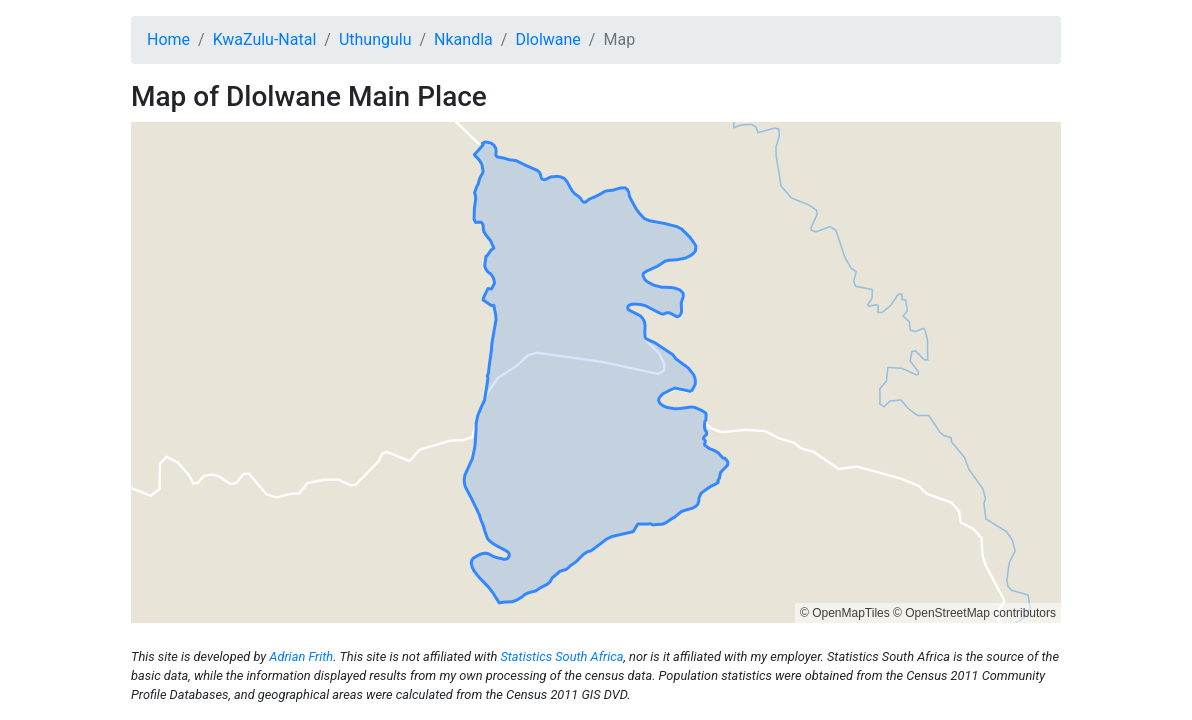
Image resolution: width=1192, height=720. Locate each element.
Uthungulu (375, 39)
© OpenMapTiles (845, 613)
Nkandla (463, 39)
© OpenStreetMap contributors (974, 613)
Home (168, 39)
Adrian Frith (301, 656)
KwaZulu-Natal (265, 39)
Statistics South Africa (561, 656)
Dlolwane (547, 39)
